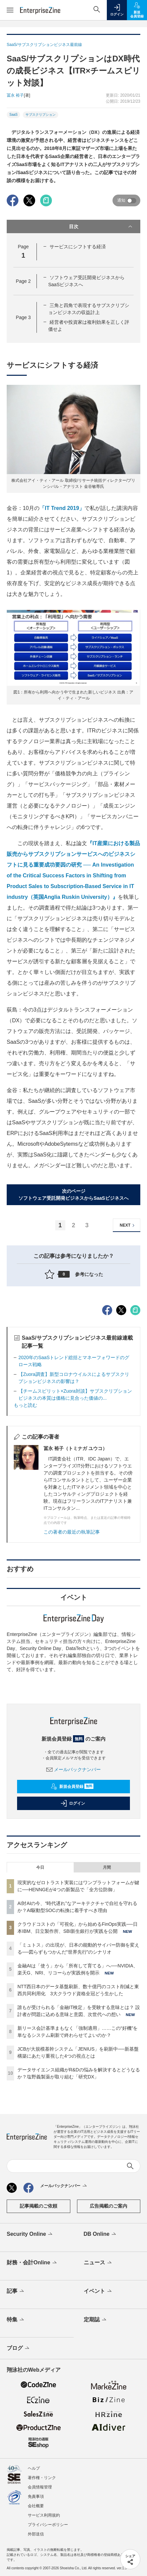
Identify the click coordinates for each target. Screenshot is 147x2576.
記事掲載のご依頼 (38, 2206)
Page (23, 281)
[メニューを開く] (10, 10)
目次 (101, 226)
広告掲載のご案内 (108, 2206)
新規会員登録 (72, 1786)
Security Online (30, 2234)
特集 (16, 2320)
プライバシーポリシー (48, 2524)
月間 (107, 1867)
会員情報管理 (40, 2487)
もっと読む (25, 1405)
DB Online (100, 2234)
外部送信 (36, 2534)
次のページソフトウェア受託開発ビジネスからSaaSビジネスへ (73, 1194)
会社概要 (36, 2506)
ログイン (72, 1803)
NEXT (128, 1225)
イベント (98, 2291)
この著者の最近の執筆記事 (72, 1532)
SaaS (13, 114)
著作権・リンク (42, 2477)
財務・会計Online (32, 2263)
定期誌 (95, 2320)
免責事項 (36, 2496)
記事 (16, 2291)
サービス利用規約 (44, 2515)
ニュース (98, 2263)
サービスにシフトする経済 (78, 246)
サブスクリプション (40, 114)
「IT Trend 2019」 (62, 508)
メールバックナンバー (73, 1769)
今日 (40, 1867)
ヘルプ (34, 2468)
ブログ (18, 2348)
